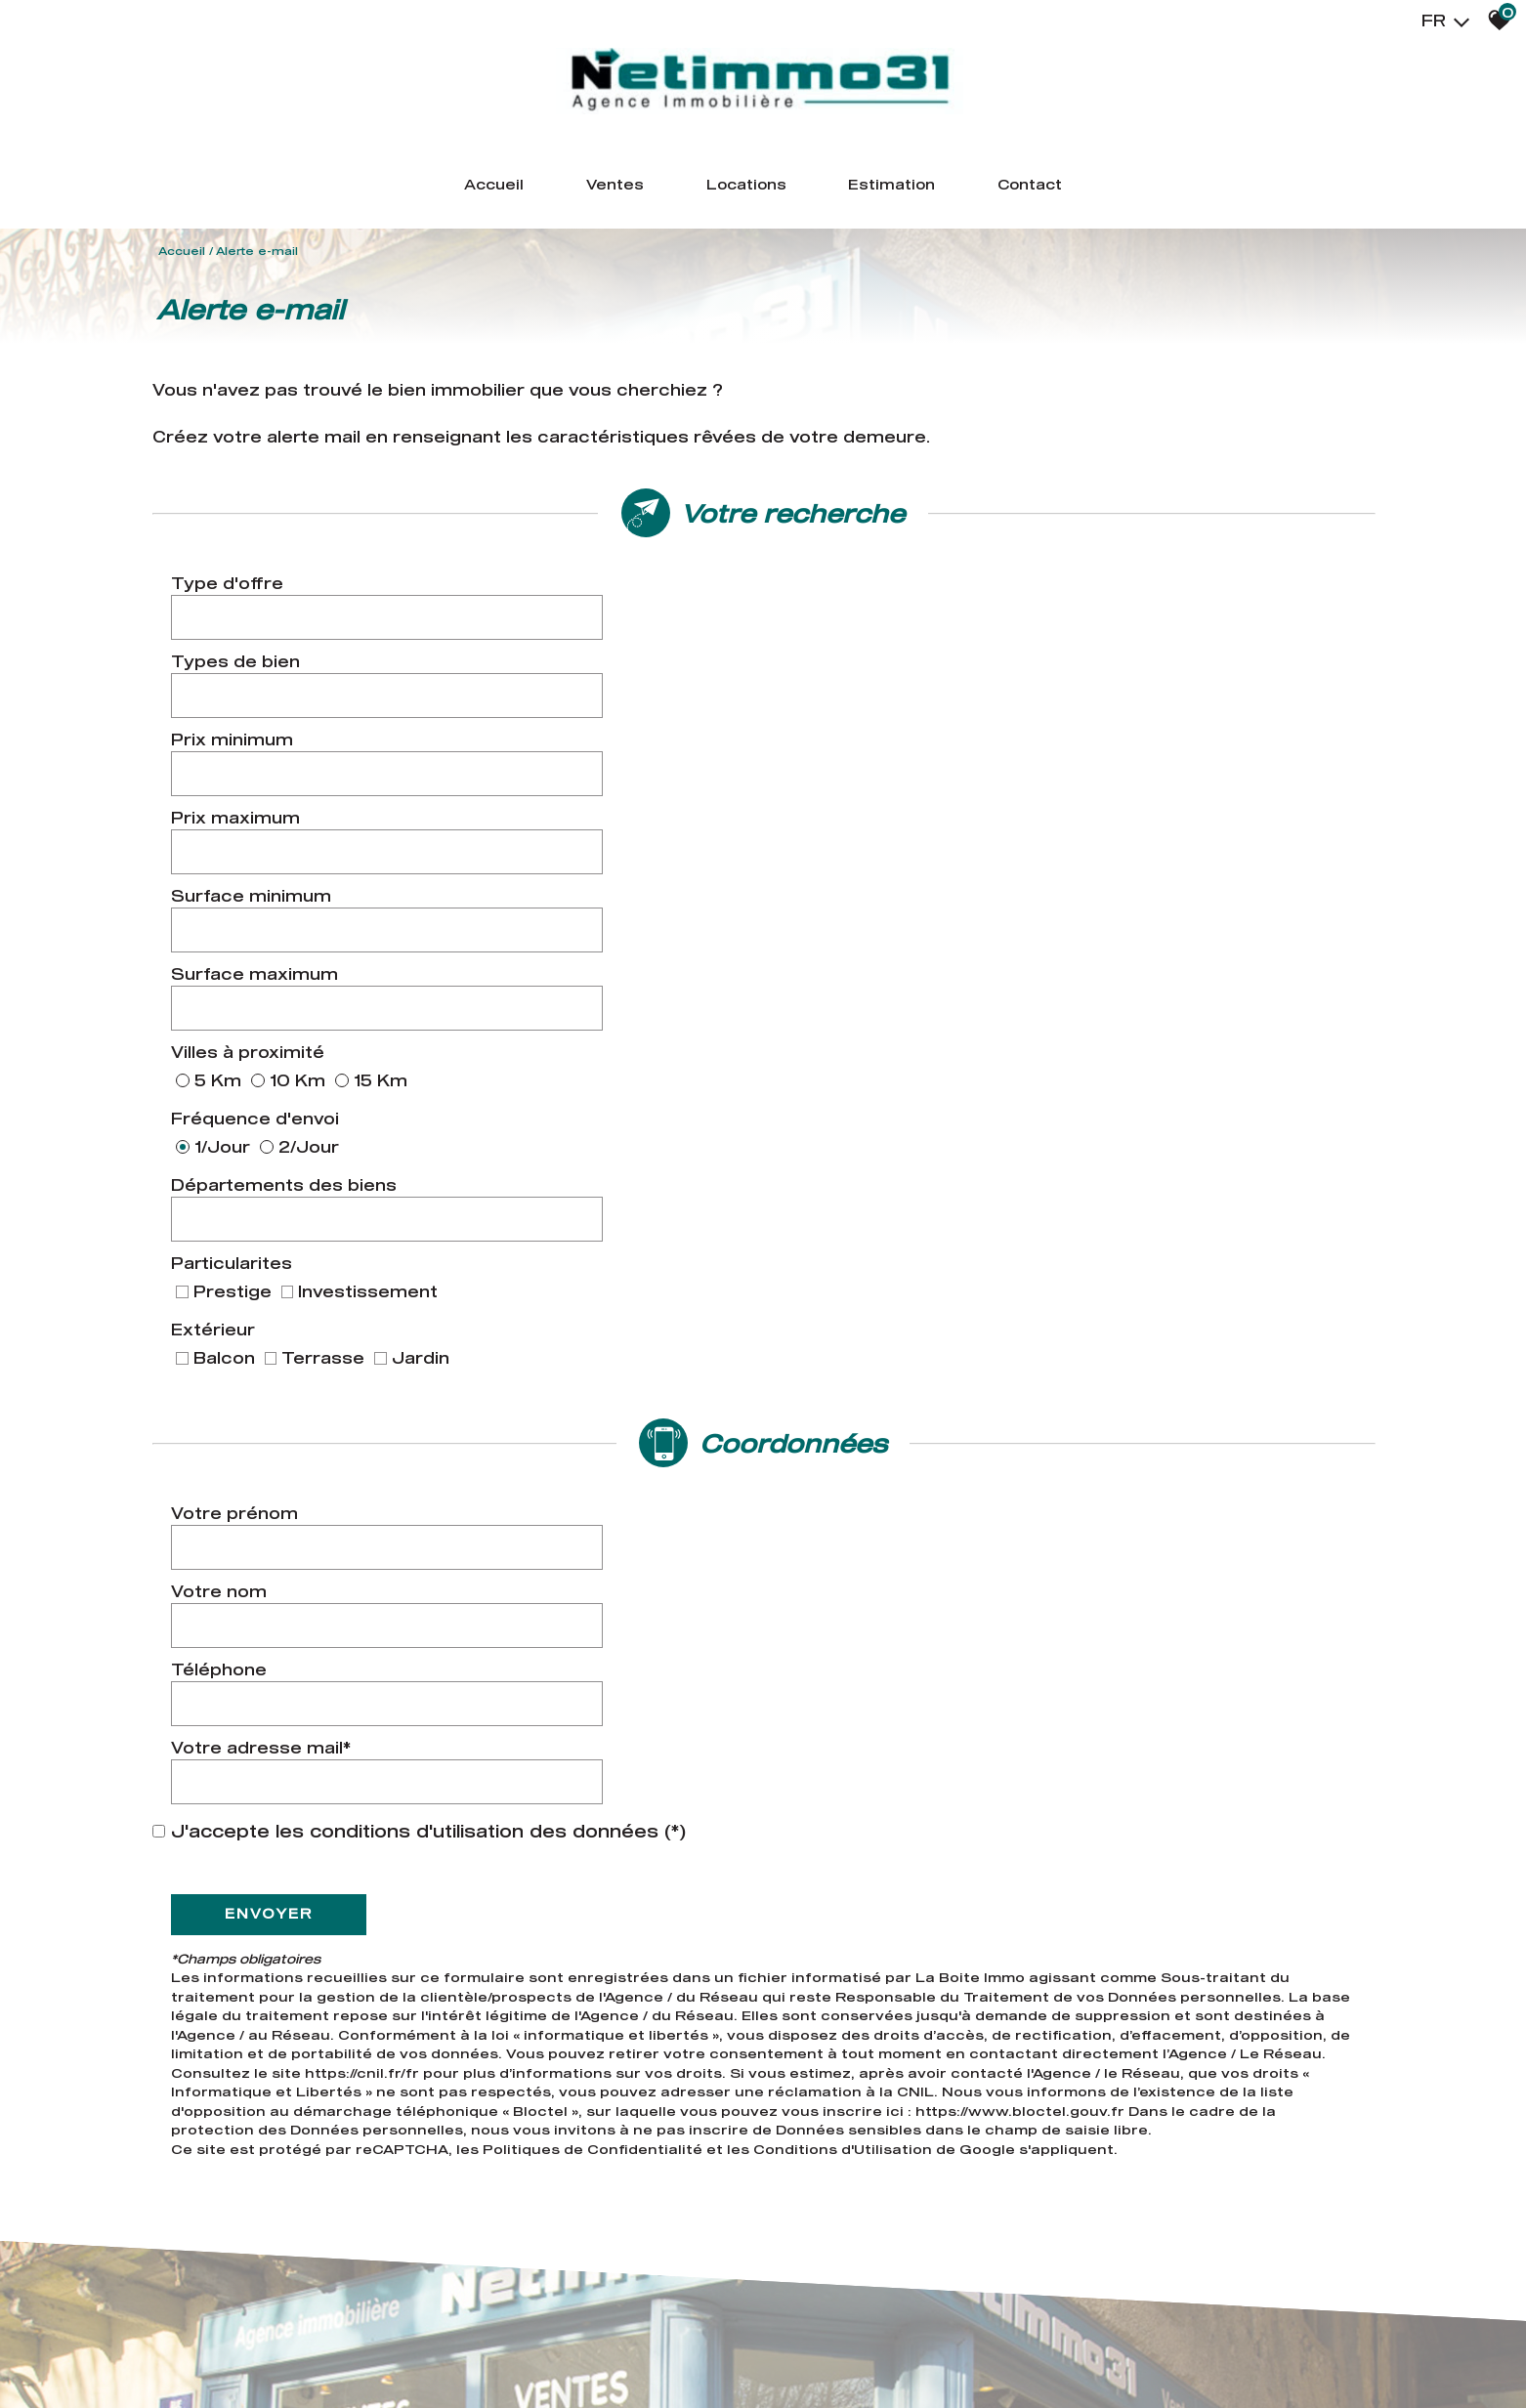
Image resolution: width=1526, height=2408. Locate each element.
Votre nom (835, 1051)
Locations (739, 190)
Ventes (573, 190)
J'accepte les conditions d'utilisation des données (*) (428, 1156)
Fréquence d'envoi (871, 774)
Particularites (848, 823)
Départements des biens (290, 823)
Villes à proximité (253, 774)
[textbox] (599, 616)
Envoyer (274, 1238)
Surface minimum (257, 725)
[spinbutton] (599, 671)
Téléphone (225, 1106)
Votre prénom (240, 1051)
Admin (530, 2350)
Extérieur (219, 883)
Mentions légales (285, 2350)
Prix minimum (238, 670)
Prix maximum (851, 670)
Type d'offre (233, 616)
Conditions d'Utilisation (848, 1473)
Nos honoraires (404, 2350)
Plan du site (179, 2350)
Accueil (419, 190)
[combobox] (599, 616)
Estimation (924, 190)
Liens (484, 2350)
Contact (1102, 190)
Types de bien (851, 616)
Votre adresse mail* (877, 1106)
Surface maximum (870, 725)
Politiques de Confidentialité (598, 1473)
